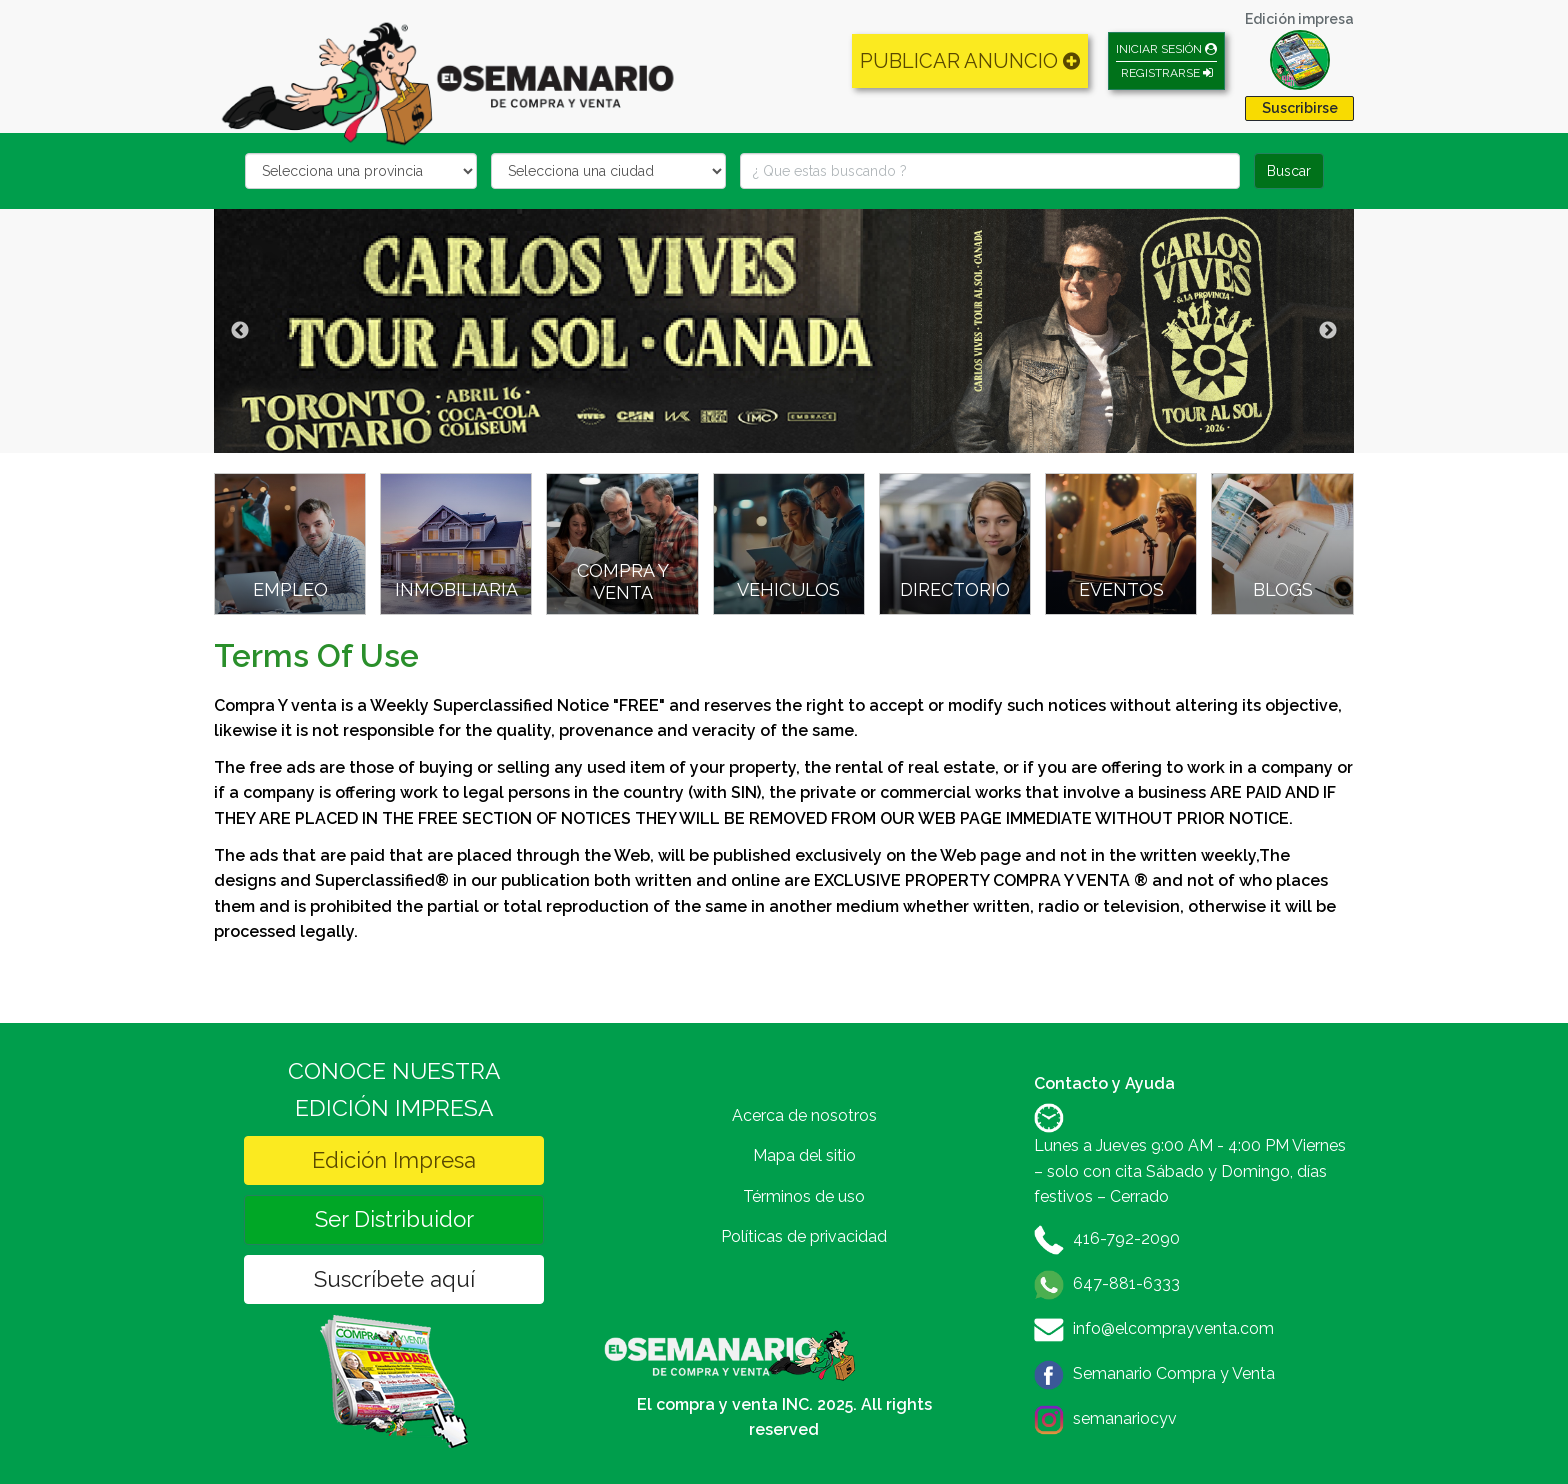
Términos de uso (804, 1196)
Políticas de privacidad (804, 1236)
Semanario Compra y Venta (1174, 1373)
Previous (240, 331)
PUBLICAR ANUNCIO (970, 61)
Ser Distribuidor (394, 1219)
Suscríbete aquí (394, 1279)
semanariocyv (1125, 1418)
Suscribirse (1300, 108)
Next (1328, 331)
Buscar (1289, 171)
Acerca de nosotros (804, 1115)
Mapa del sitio (804, 1155)
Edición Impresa (394, 1160)
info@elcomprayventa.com (1173, 1328)
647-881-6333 (1126, 1283)
